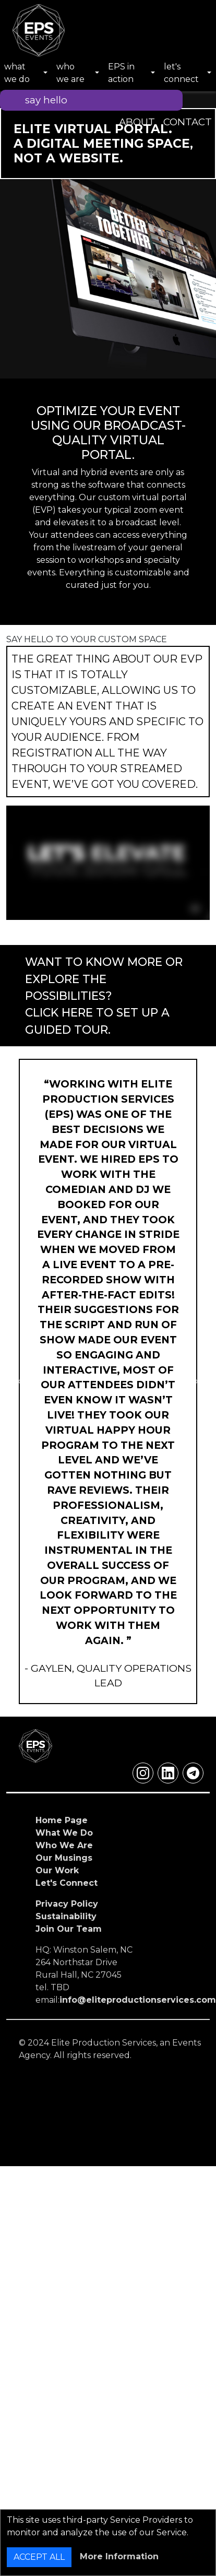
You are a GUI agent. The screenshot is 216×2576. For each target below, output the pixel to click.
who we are (70, 73)
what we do (17, 73)
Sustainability (66, 1916)
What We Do (64, 1833)
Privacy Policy (66, 1904)
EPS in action (121, 73)
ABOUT (137, 122)
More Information (119, 2556)
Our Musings (63, 1858)
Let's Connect (66, 1883)
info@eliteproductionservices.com (137, 2000)
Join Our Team (68, 1929)
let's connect (181, 73)
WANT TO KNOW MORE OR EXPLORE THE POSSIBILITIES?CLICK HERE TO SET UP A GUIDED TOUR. (104, 995)
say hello (46, 100)
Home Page (61, 1820)
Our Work (57, 1870)
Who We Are (64, 1845)
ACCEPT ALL (39, 2557)
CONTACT (187, 122)
